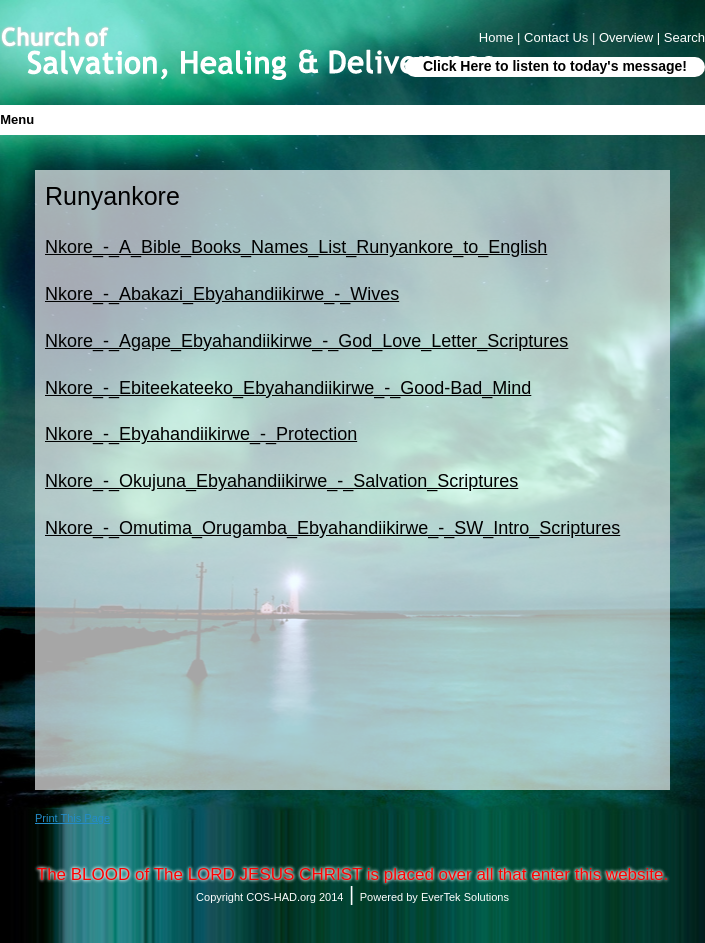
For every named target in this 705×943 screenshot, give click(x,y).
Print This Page (72, 818)
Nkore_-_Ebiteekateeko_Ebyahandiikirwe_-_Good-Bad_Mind (288, 388)
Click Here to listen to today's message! (555, 66)
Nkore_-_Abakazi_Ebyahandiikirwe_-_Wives (222, 294)
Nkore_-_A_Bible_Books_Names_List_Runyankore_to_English (296, 247)
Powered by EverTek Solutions (434, 897)
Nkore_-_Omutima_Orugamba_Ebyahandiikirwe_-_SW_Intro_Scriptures (332, 528)
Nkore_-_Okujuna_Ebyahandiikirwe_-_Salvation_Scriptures (281, 481)
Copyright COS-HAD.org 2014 (269, 897)
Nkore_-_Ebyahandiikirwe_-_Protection (201, 434)
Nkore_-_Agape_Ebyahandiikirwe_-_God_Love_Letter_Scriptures (306, 341)
